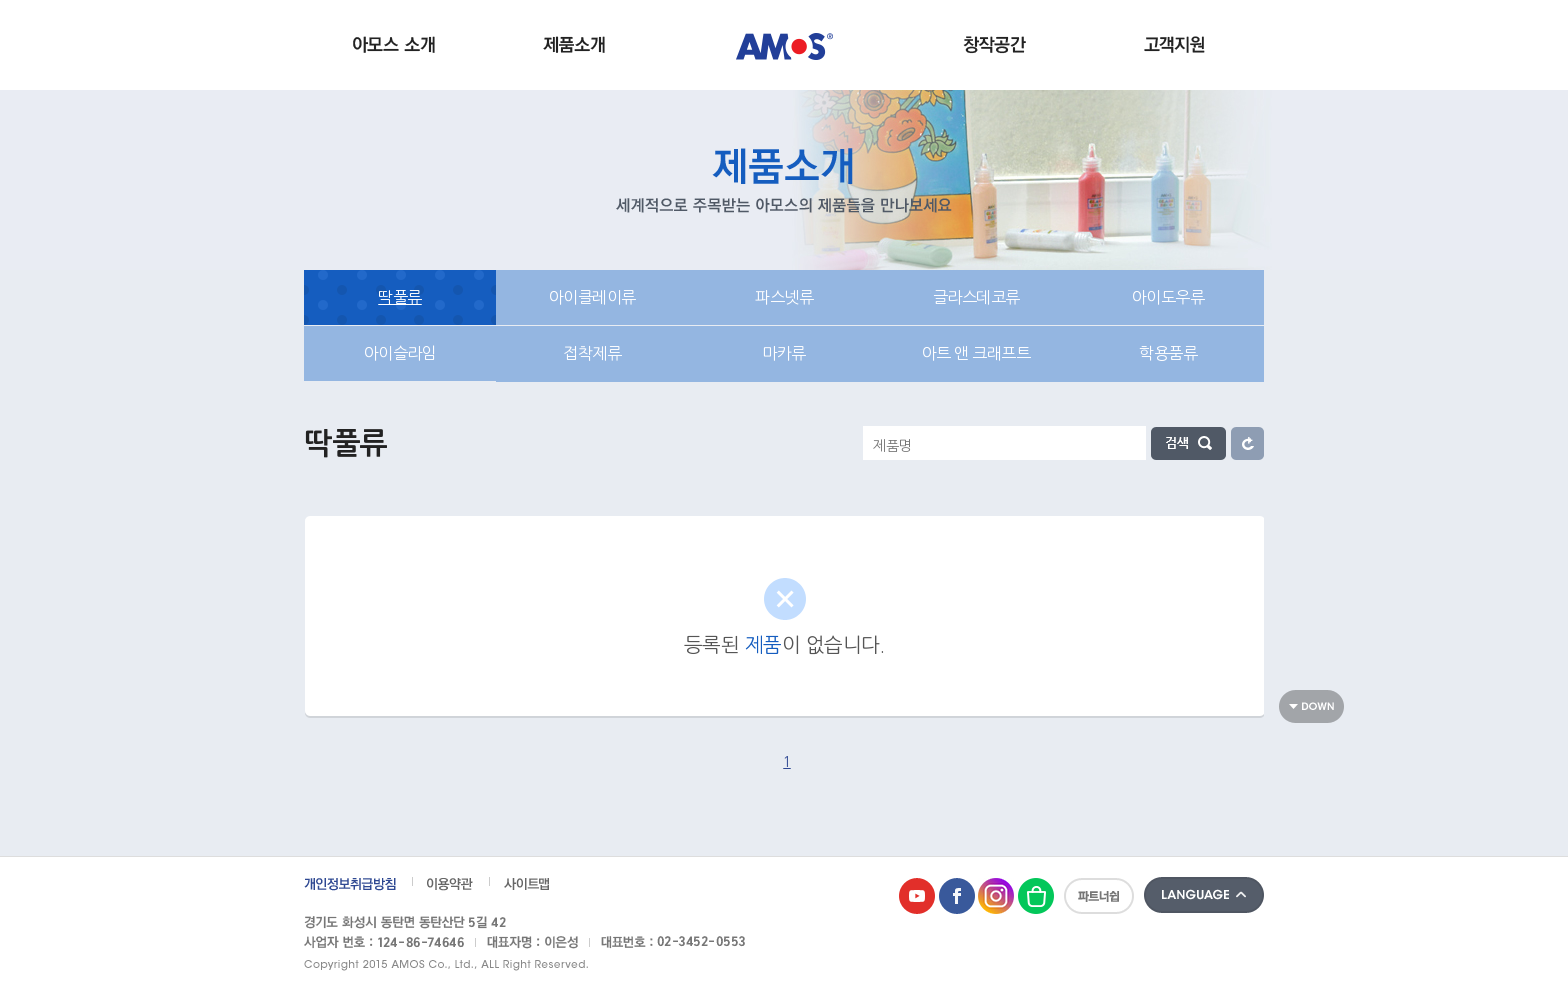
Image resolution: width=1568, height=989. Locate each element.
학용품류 (1168, 353)
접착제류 (592, 353)
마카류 (784, 353)
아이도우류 (1168, 297)
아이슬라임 (400, 353)
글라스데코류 (976, 297)
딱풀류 (400, 297)
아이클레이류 (592, 297)
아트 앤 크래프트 (976, 353)
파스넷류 (784, 297)
